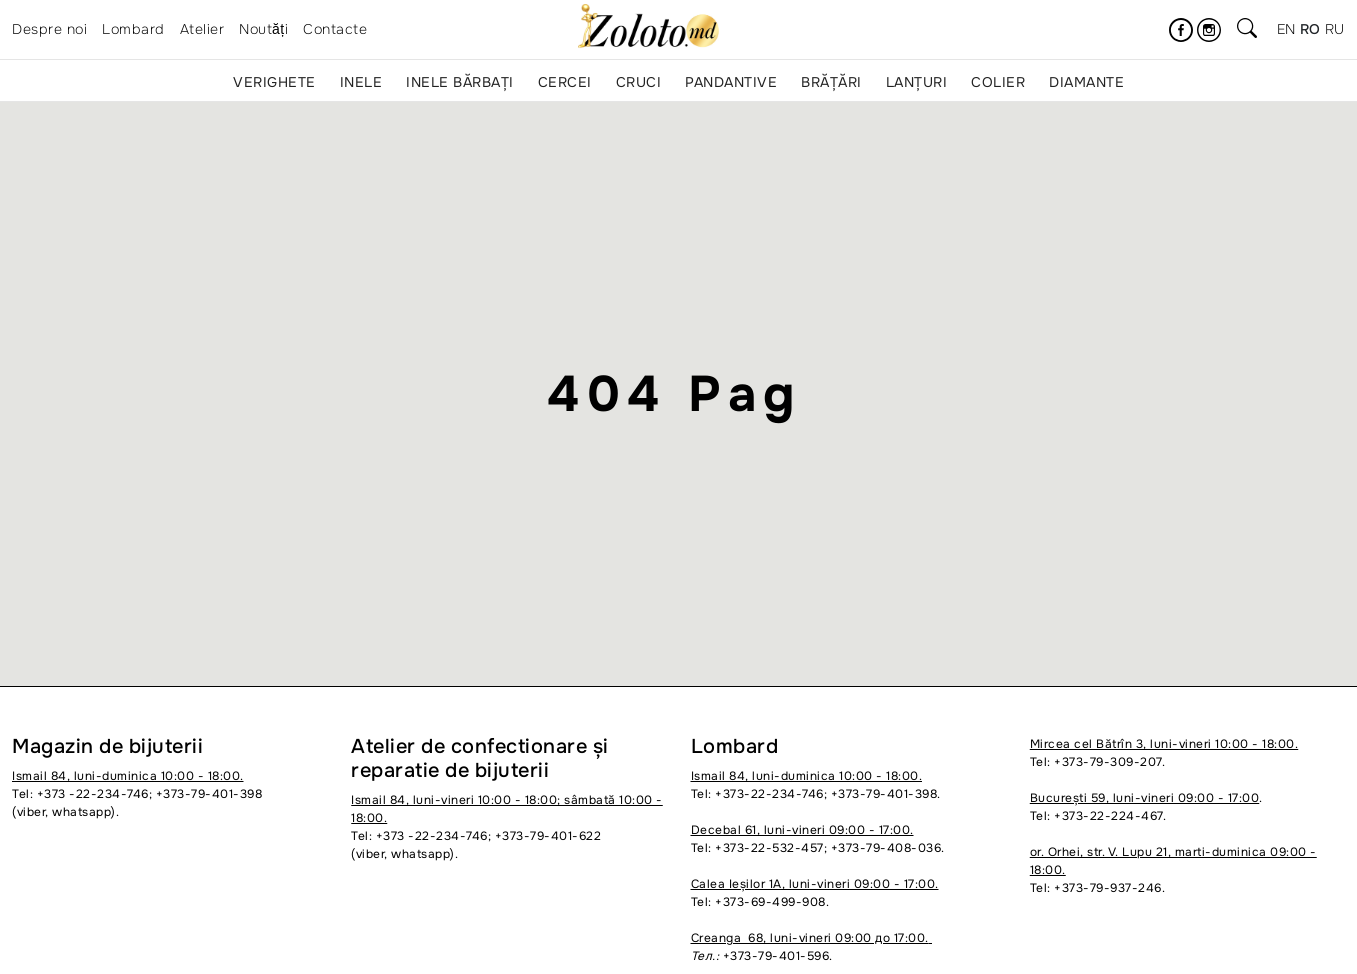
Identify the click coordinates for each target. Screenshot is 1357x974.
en (1286, 29)
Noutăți (263, 29)
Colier (998, 82)
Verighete (274, 82)
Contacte (335, 29)
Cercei (565, 82)
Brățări (831, 82)
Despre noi (49, 29)
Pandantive (731, 82)
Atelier (202, 29)
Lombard (133, 29)
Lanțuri (917, 82)
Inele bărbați (460, 82)
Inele (361, 82)
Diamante (1086, 82)
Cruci (639, 82)
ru (1335, 29)
